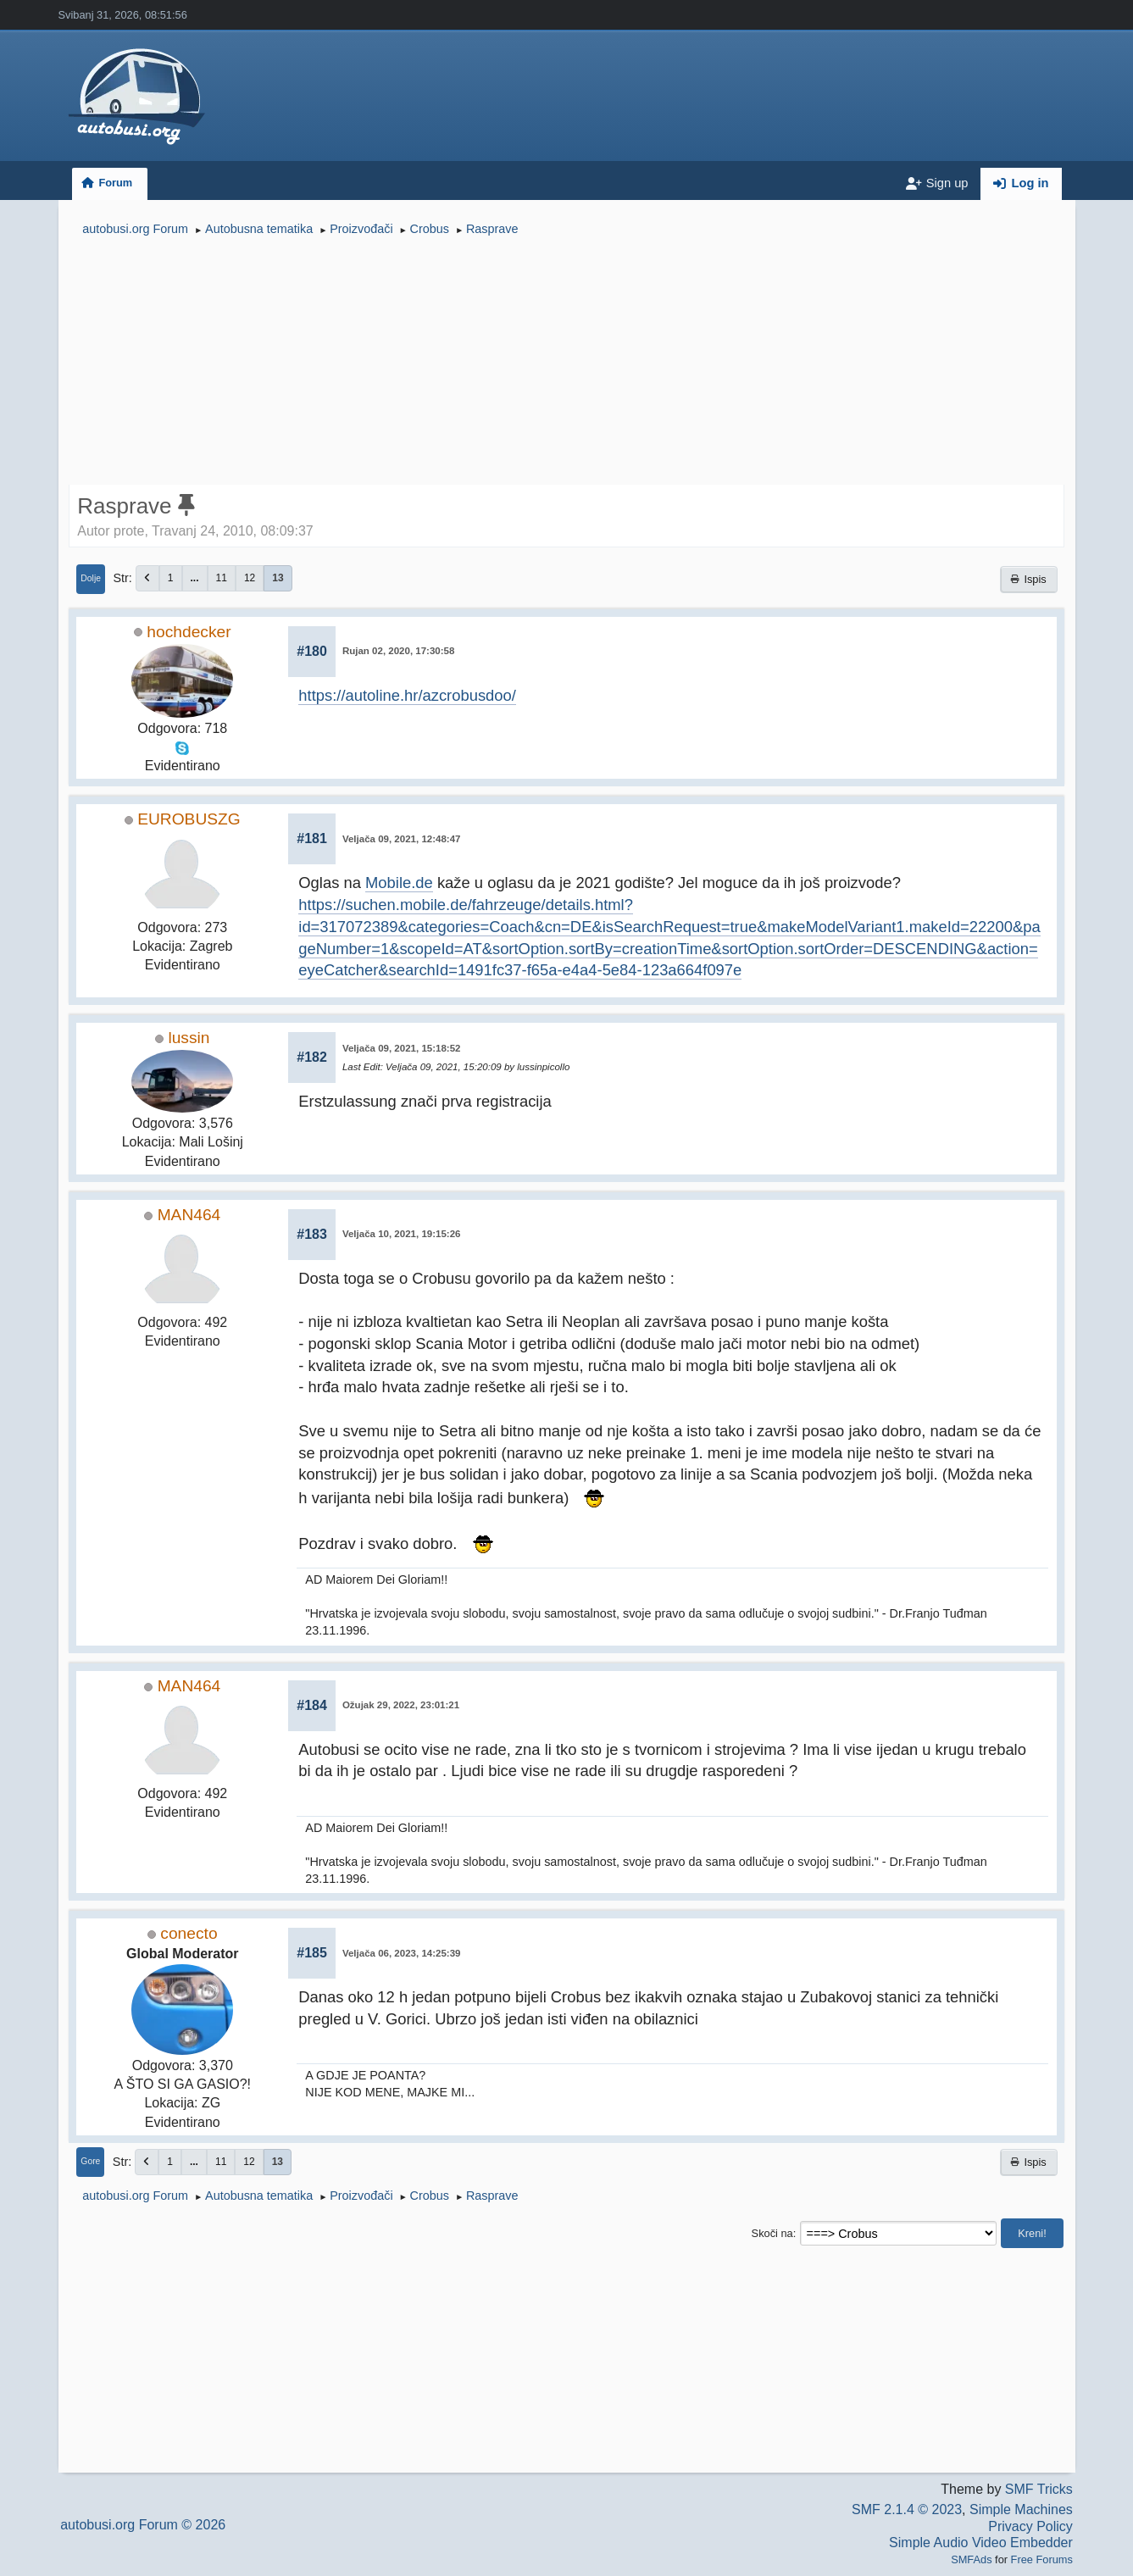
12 (249, 578)
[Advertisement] (566, 362)
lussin (188, 1037)
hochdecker (188, 632)
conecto (188, 1933)
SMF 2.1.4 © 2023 (907, 2509)
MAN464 (189, 1215)
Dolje (91, 578)
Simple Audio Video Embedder (981, 2542)
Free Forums (1042, 2559)
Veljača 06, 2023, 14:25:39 (401, 1953)
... (195, 578)
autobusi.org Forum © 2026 (142, 2525)
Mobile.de (399, 882)
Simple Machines (1021, 2509)
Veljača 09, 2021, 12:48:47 (401, 839)
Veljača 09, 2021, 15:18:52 (401, 1048)
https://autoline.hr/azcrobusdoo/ (407, 695)
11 (221, 578)
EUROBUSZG (189, 819)
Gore (90, 2161)
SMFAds (971, 2559)
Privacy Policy (1030, 2526)
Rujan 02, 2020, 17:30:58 (398, 651)
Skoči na (772, 2233)
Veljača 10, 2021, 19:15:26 (401, 1234)
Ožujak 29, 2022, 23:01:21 (400, 1705)
